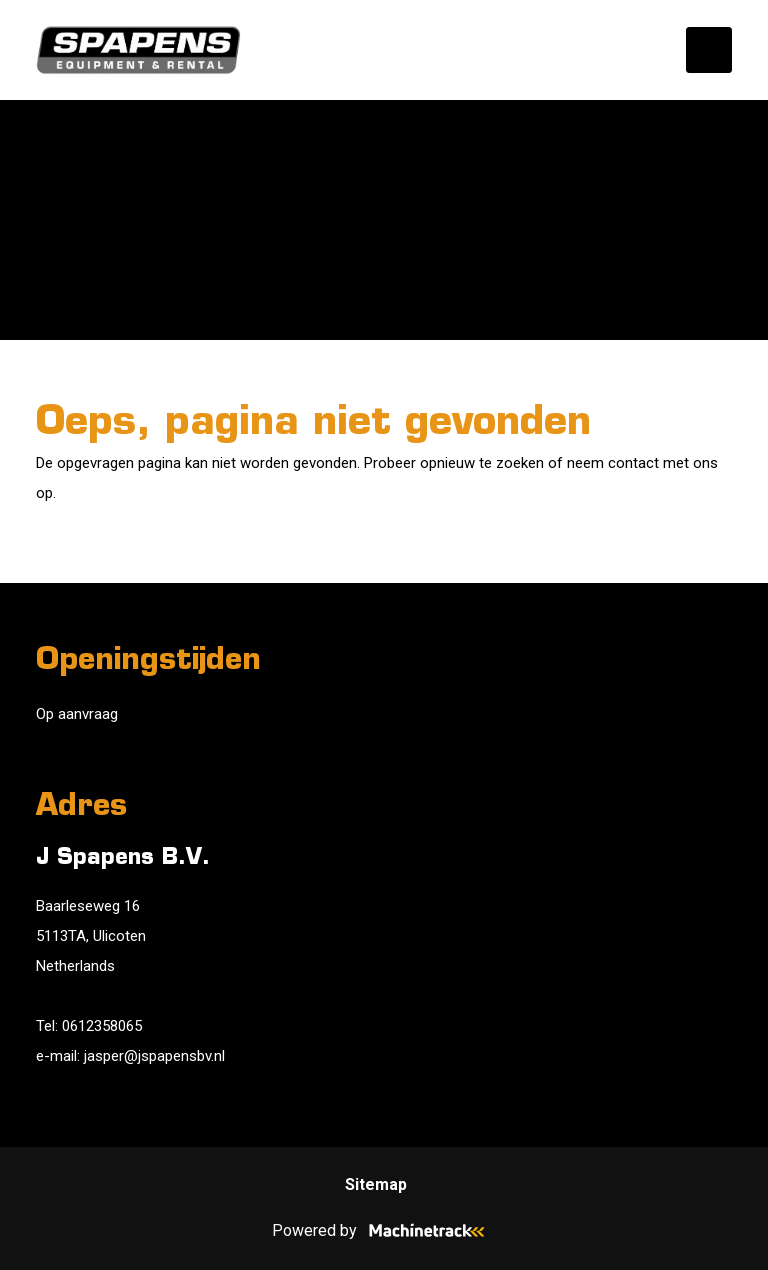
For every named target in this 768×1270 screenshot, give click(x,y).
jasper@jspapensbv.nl (154, 1056)
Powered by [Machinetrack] (384, 1230)
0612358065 (102, 1026)
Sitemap (376, 1184)
